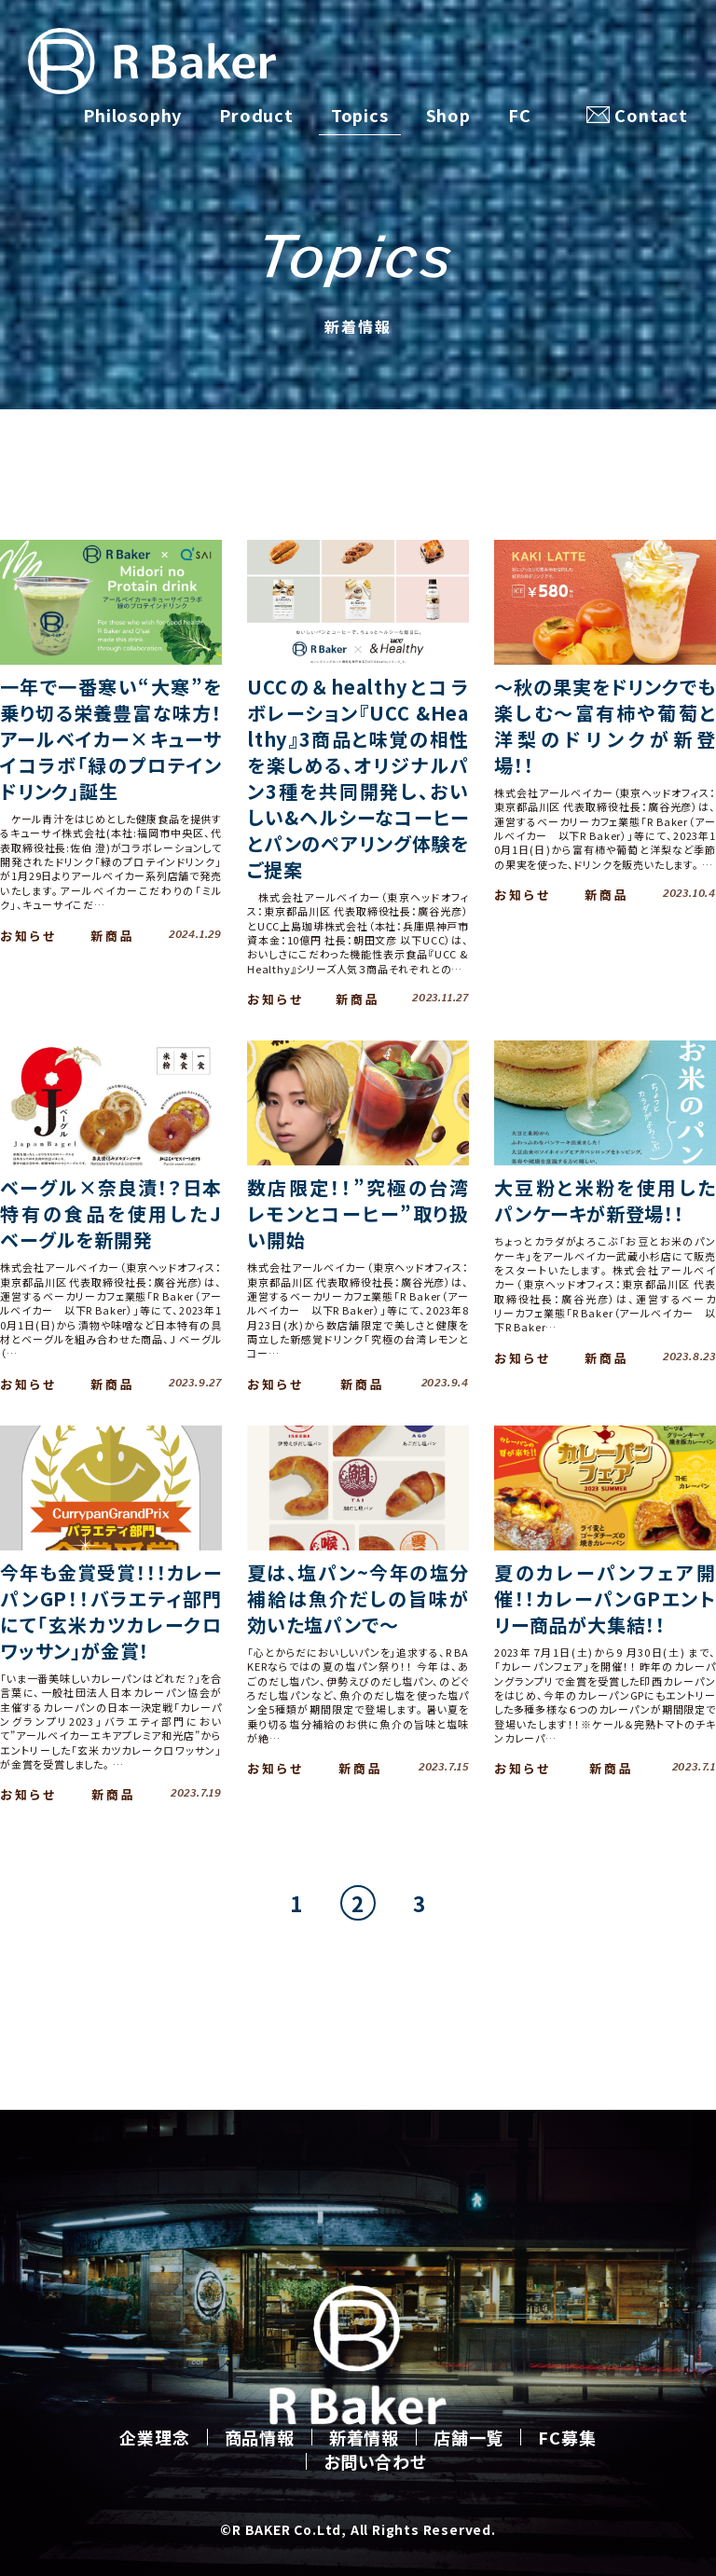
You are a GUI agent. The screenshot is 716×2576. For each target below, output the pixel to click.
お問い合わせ (375, 2461)
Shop (448, 115)
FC (519, 115)
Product (256, 115)
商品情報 (260, 2437)
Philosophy (132, 115)
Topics (360, 115)
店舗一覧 (468, 2437)
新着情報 (364, 2437)
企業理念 (154, 2437)
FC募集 (567, 2437)
